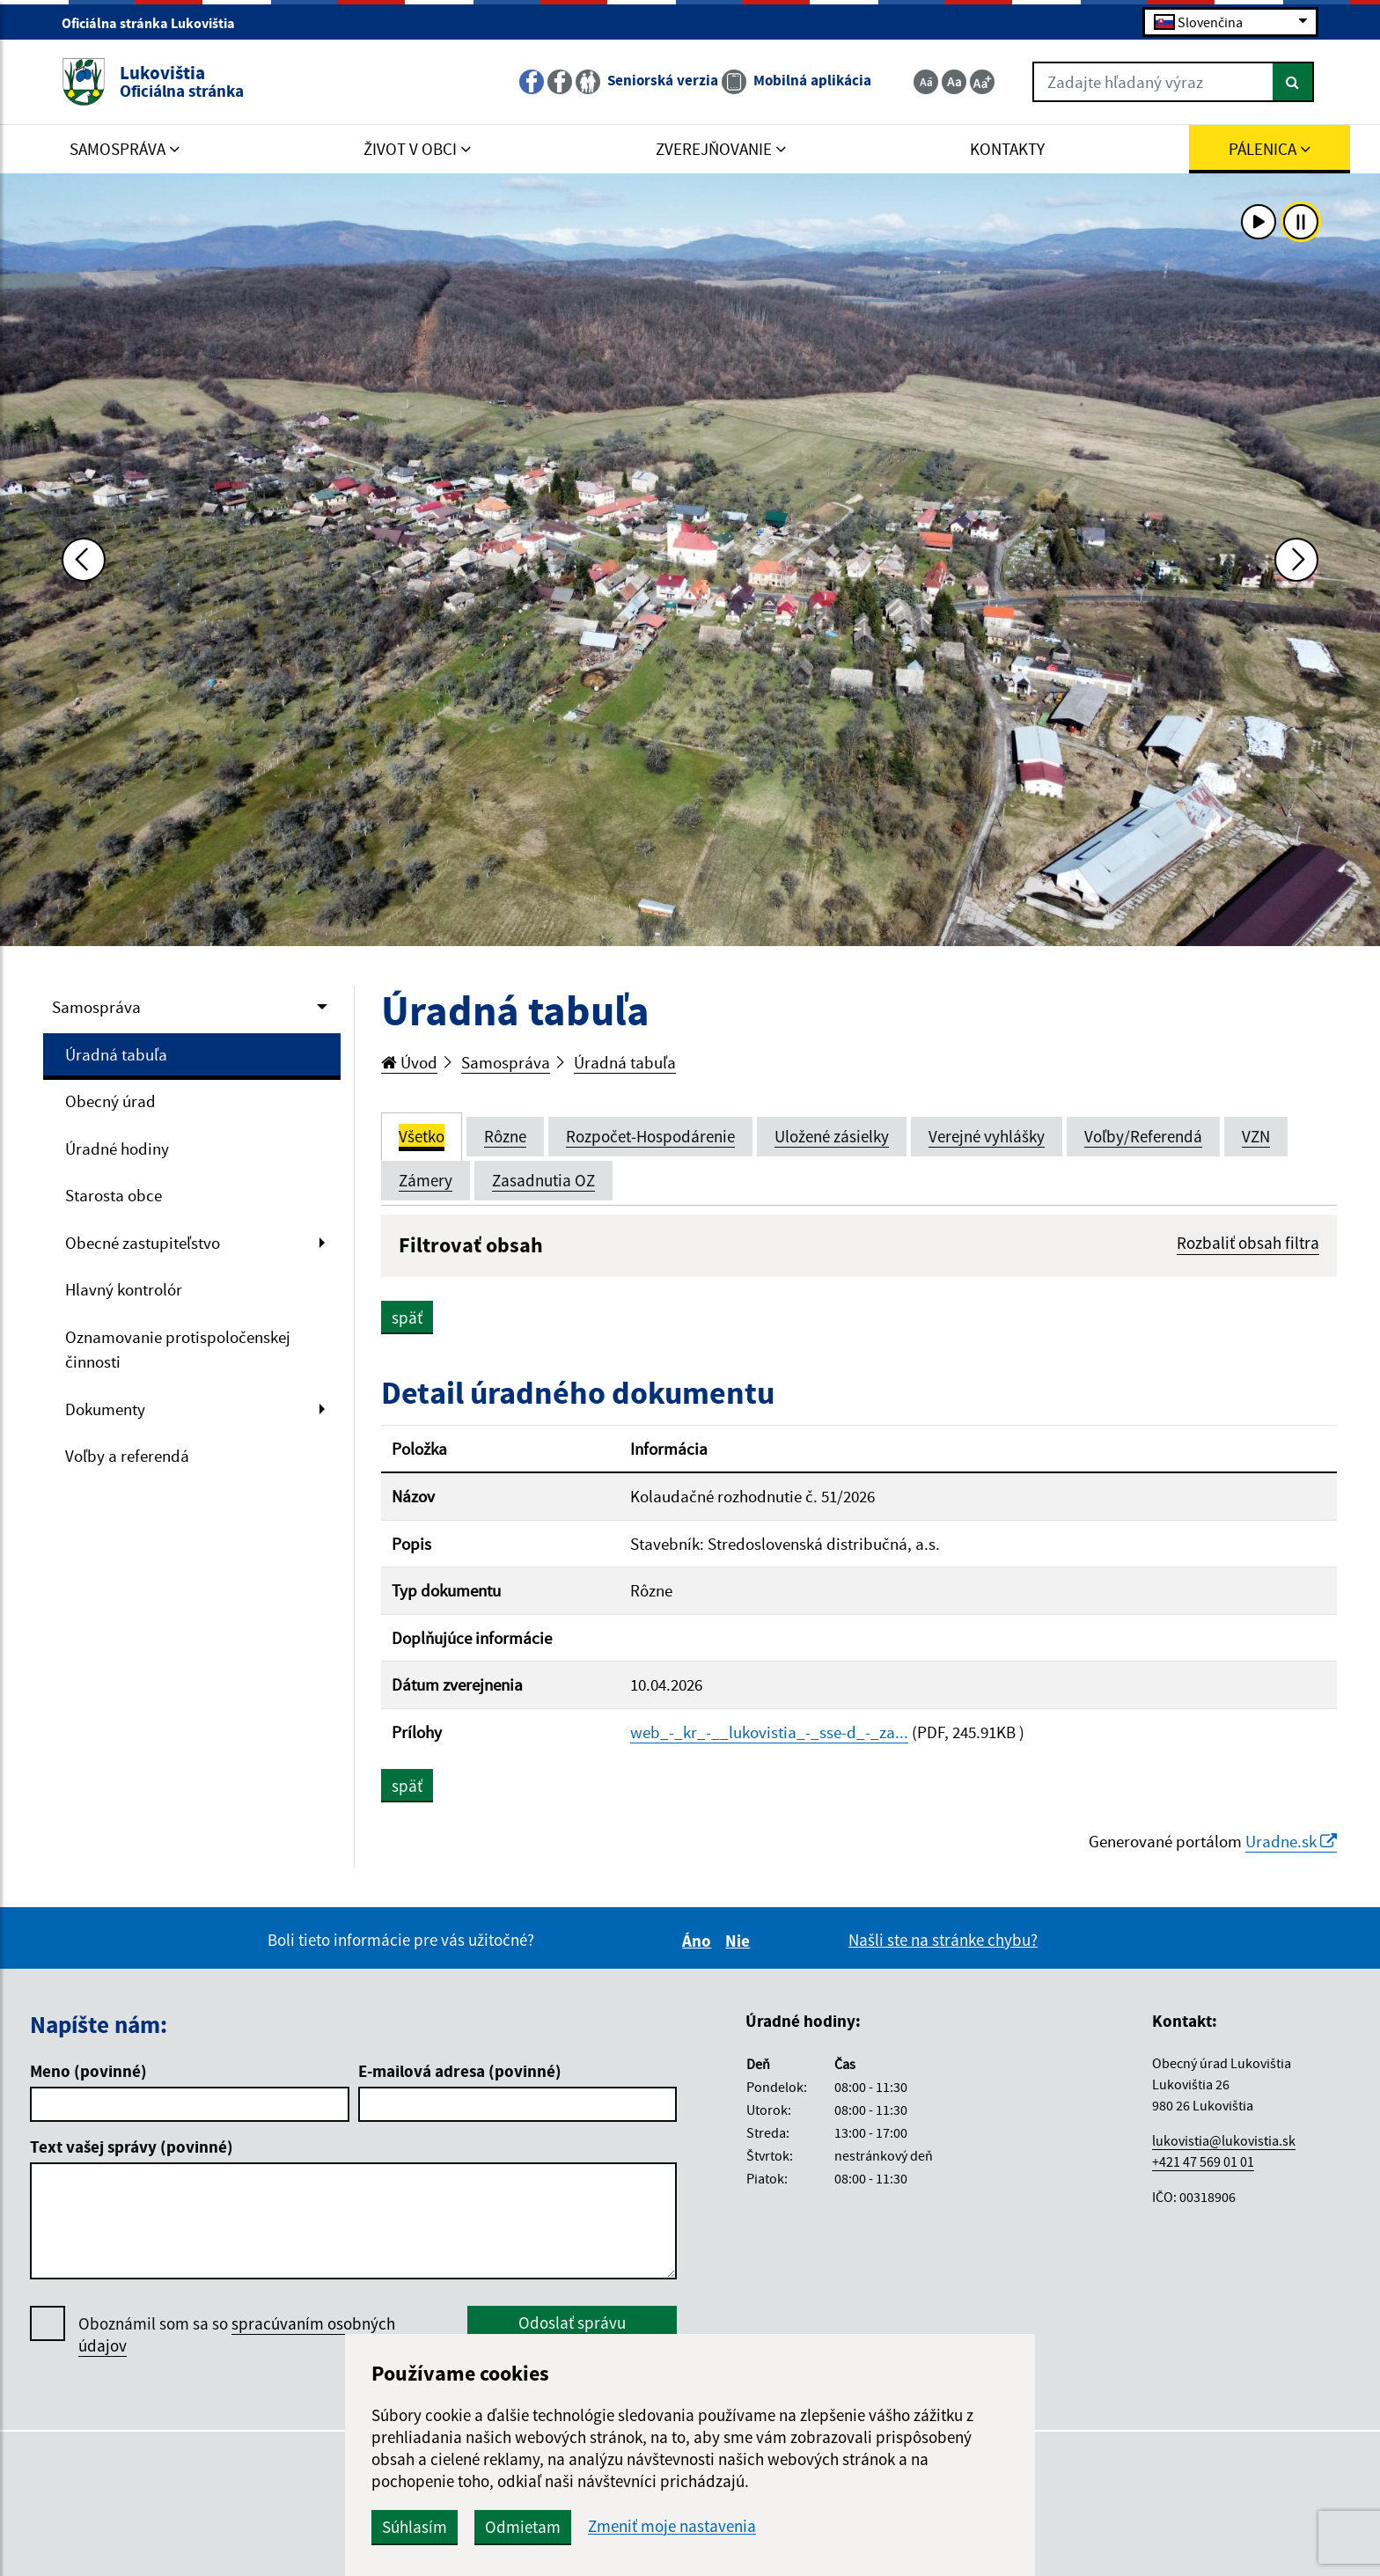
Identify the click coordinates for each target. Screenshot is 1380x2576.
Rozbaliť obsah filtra (1248, 1242)
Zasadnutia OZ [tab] (543, 1180)
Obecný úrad (110, 1101)
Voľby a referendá (127, 1455)
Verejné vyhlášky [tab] (987, 1136)
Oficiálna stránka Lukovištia (156, 23)
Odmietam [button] (523, 2526)
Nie (740, 1940)
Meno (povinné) (88, 2070)
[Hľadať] (1293, 82)
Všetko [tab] (421, 1136)
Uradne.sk (1291, 1841)
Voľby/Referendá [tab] (1143, 1136)
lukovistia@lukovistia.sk (1224, 2140)
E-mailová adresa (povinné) (460, 2070)
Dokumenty (105, 1409)
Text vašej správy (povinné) (131, 2146)
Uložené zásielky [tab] (831, 1136)
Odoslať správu (572, 2322)
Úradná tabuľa (116, 1054)
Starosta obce (113, 1195)
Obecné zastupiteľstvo (142, 1242)
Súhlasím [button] (414, 2526)
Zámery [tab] (425, 1180)
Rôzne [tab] (505, 1136)
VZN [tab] (1256, 1136)
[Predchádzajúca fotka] (84, 560)
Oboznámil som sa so (236, 2335)
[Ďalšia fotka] (1296, 560)
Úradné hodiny (117, 1148)
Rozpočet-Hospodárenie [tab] (650, 1136)
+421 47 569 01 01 (1203, 2161)
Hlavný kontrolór (123, 1289)
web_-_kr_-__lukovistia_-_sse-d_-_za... (769, 1732)
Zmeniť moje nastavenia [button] (672, 2526)
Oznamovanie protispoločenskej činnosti (177, 1349)
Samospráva (96, 1006)
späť (407, 1317)
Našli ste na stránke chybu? (943, 1939)
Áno (699, 1940)
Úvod (409, 1062)
